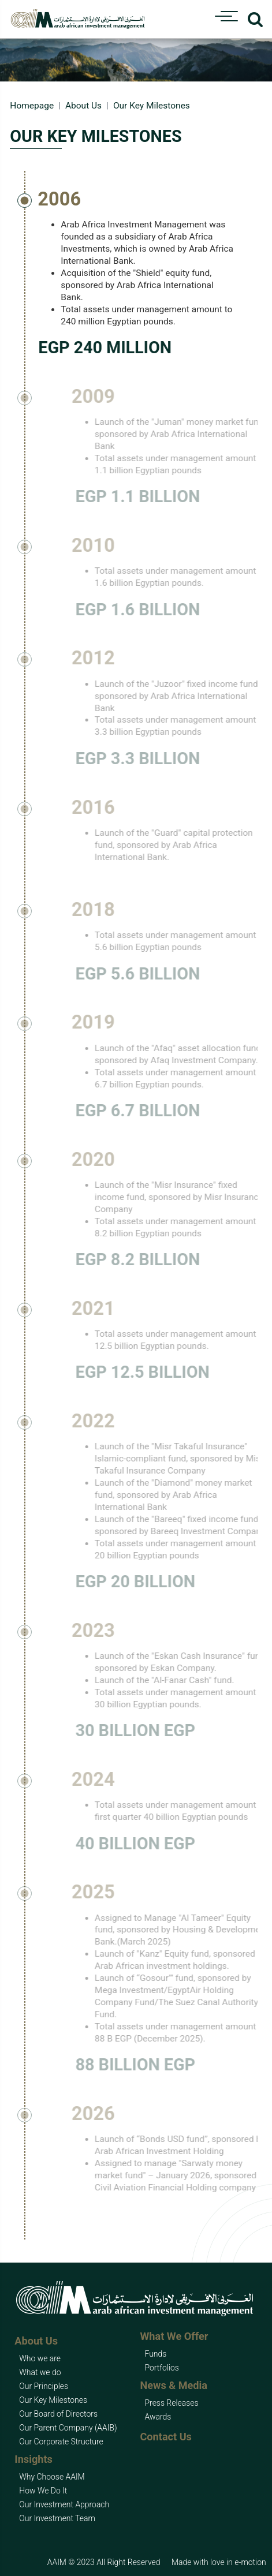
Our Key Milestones (53, 2400)
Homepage (32, 105)
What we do (40, 2372)
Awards (158, 2416)
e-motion (250, 2562)
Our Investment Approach (64, 2504)
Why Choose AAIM (51, 2476)
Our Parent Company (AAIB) (68, 2427)
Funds (156, 2353)
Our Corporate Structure (61, 2441)
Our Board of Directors (58, 2413)
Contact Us (166, 2437)
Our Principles (43, 2386)
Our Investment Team (57, 2518)
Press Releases (172, 2402)
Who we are (40, 2358)
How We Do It (43, 2490)
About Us (83, 105)
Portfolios (162, 2367)
